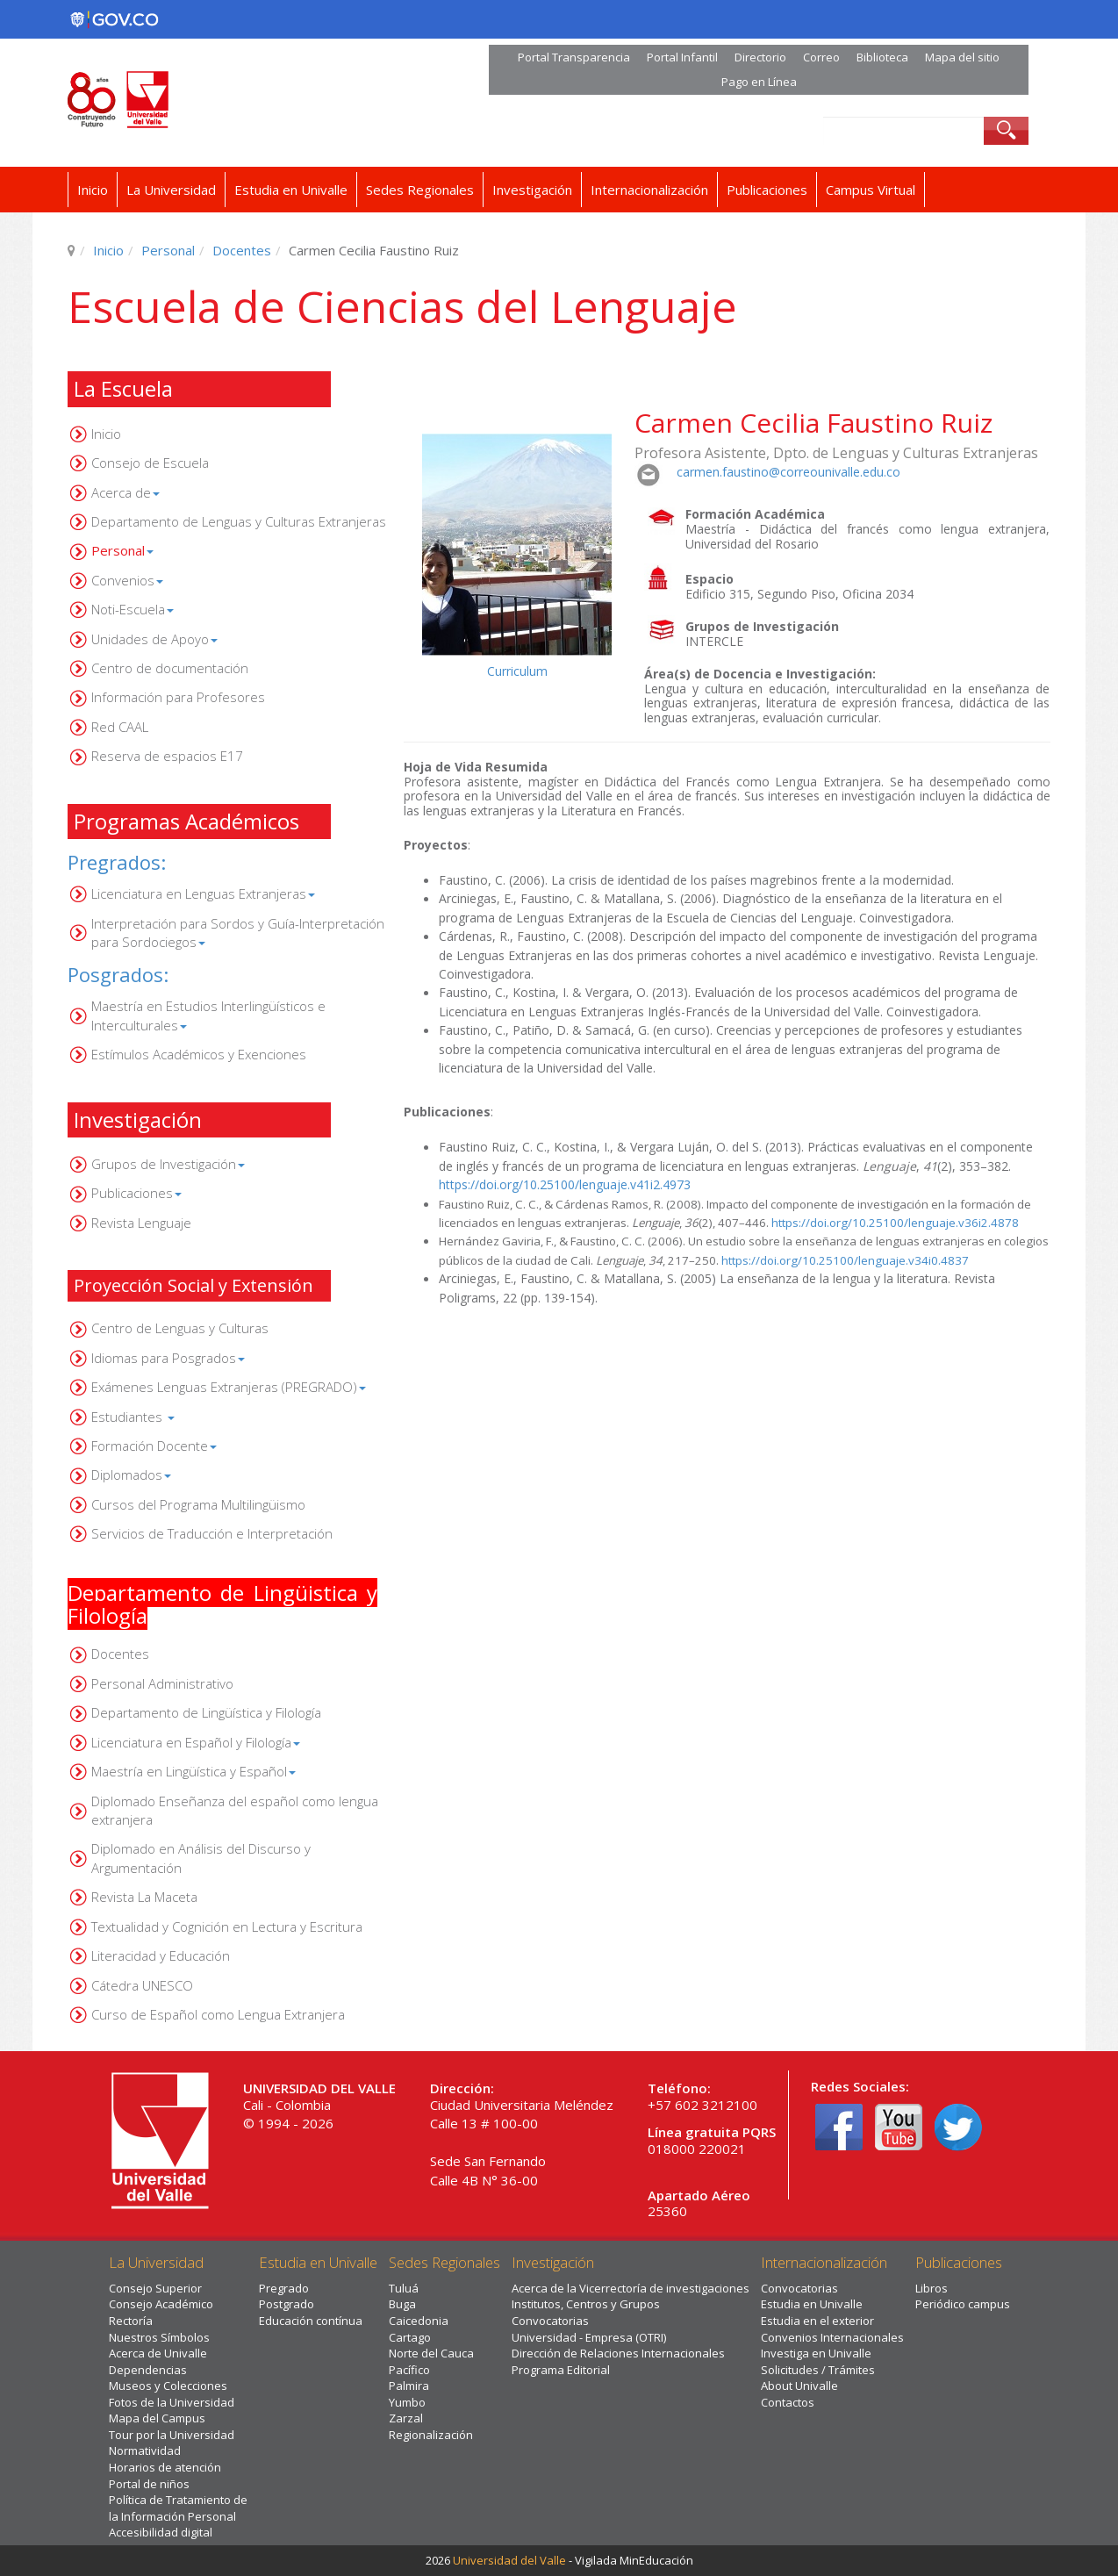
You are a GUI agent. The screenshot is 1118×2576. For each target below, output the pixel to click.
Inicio (92, 189)
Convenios (127, 580)
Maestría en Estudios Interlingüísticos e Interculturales (208, 1015)
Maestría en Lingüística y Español (193, 1771)
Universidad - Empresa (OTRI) (589, 2337)
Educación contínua (310, 2320)
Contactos (787, 2402)
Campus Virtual (870, 189)
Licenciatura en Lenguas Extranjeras (203, 893)
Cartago (410, 2337)
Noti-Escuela (132, 609)
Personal (168, 250)
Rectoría (131, 2320)
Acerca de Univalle (158, 2353)
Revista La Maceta (144, 1896)
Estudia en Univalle (291, 189)
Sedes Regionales (420, 189)
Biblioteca (882, 57)
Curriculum (517, 671)
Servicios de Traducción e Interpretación (212, 1533)
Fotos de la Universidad (171, 2402)
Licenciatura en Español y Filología (195, 1742)
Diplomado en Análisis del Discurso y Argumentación (201, 1858)
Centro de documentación (169, 668)
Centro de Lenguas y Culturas (180, 1328)
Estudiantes (133, 1416)
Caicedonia (418, 2320)
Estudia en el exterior (817, 2320)
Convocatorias (550, 2320)
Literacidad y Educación (160, 1955)
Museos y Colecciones (168, 2385)
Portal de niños (149, 2484)
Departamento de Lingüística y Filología (206, 1712)
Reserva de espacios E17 (167, 755)
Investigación (532, 189)
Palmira (409, 2385)
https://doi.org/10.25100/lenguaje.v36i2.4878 (895, 1223)
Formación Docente (154, 1445)
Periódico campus (962, 2304)
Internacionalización (649, 189)
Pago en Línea (759, 82)
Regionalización (431, 2435)
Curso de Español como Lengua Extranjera (218, 2014)
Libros (931, 2288)
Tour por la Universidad (171, 2435)
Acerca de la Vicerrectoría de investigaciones (630, 2288)
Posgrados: (118, 974)
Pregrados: (117, 862)
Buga (402, 2304)
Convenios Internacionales (832, 2337)
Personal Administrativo (162, 1683)
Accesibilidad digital (160, 2532)
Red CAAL (119, 726)
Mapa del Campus (157, 2418)
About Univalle (799, 2385)
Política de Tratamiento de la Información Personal (178, 2508)
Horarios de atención (165, 2467)
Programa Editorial (561, 2370)
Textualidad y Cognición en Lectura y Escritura (226, 1926)
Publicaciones (767, 189)
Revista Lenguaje (141, 1222)
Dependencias (148, 2370)
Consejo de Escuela (150, 462)
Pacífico (409, 2370)
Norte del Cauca (431, 2353)
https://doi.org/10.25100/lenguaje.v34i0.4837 (845, 1260)
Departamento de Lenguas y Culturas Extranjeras (238, 521)
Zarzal (406, 2418)
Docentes (241, 250)
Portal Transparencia (574, 57)
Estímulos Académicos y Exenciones (198, 1054)
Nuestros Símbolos (159, 2337)
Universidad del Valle (509, 2560)
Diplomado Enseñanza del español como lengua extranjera (234, 1810)
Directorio (760, 57)
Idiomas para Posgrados (168, 1358)
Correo (821, 57)
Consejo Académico (161, 2304)
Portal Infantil (682, 57)
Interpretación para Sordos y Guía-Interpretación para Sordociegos (237, 933)
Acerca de (125, 492)
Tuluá (404, 2288)
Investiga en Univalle (816, 2353)
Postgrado (286, 2304)
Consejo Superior (155, 2288)
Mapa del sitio (962, 57)
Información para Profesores (178, 697)
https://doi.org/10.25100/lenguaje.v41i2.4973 (565, 1184)
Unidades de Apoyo (154, 639)
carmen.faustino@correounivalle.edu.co (788, 471)
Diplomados (131, 1474)
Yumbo (407, 2402)
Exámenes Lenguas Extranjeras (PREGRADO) (228, 1387)
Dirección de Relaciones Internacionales (618, 2353)
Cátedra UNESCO (142, 1985)
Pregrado (284, 2288)
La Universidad (171, 189)
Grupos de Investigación (168, 1164)
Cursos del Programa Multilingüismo (198, 1504)
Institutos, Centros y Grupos (586, 2304)
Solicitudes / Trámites (818, 2370)
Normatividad (145, 2450)
